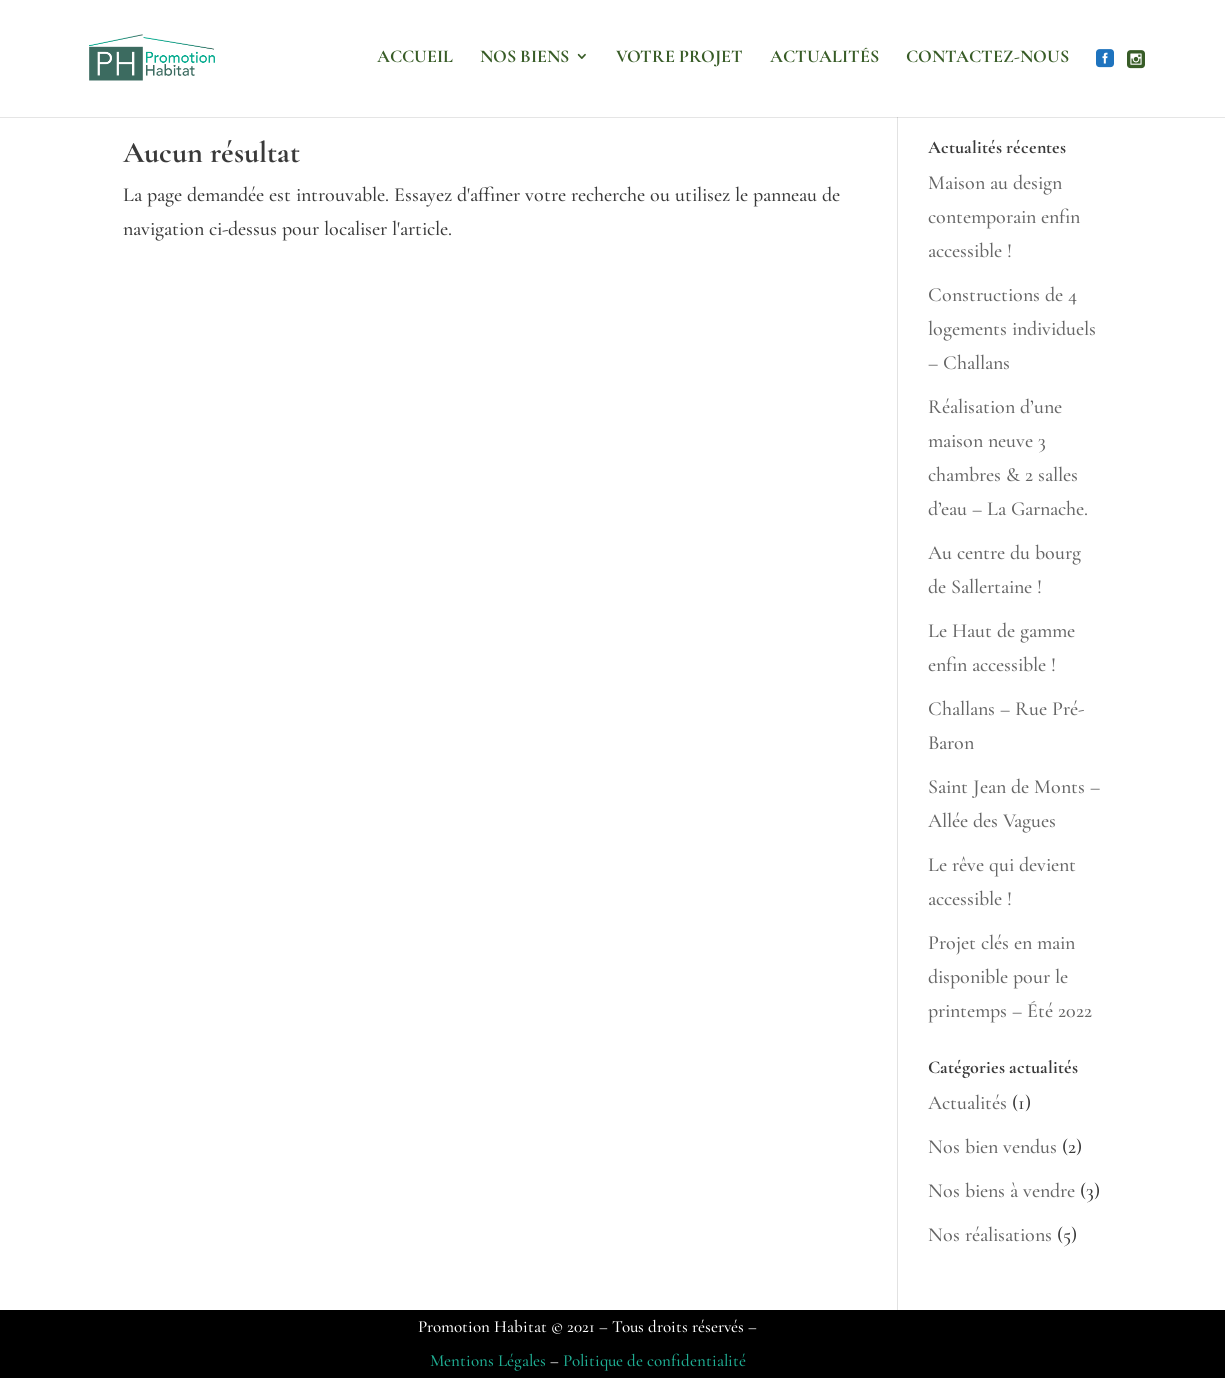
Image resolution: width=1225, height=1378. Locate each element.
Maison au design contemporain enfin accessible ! (1004, 217)
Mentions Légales (488, 1360)
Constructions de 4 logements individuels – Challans (1012, 329)
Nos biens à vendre (1001, 1191)
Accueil (415, 58)
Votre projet (679, 58)
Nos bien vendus (992, 1147)
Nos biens (524, 58)
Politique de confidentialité (654, 1360)
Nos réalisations (990, 1235)
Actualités (824, 58)
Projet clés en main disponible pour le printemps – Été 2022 (1010, 977)
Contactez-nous (987, 58)
